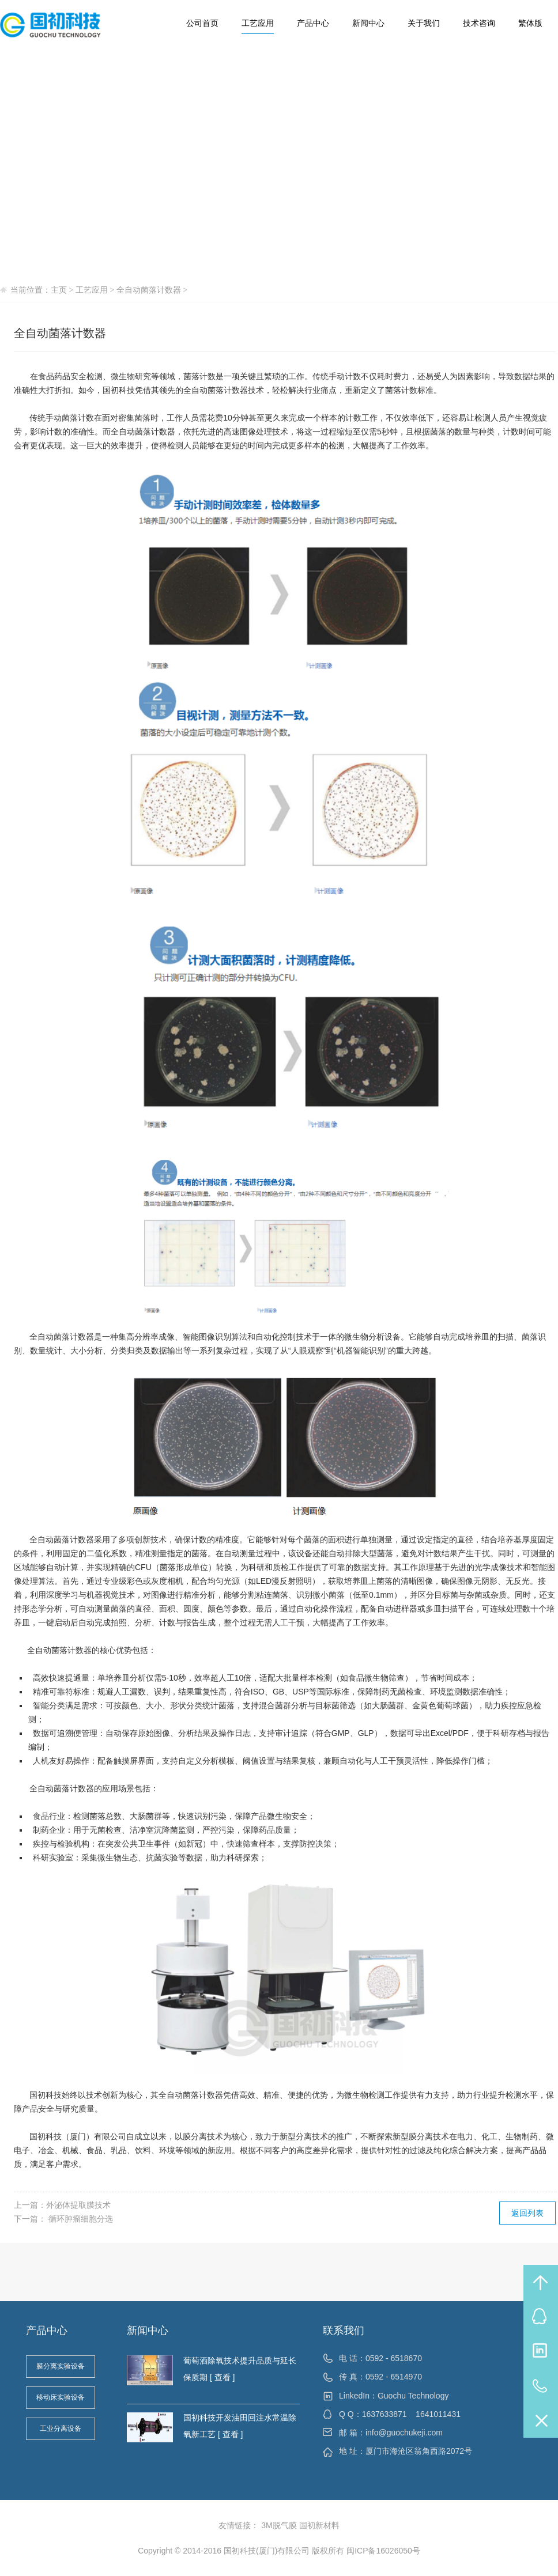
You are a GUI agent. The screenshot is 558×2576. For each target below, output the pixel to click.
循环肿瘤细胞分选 (79, 2218)
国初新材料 (319, 2525)
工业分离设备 (60, 2428)
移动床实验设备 (60, 2397)
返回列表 (527, 2213)
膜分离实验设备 (60, 2366)
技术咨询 (479, 23)
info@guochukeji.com (404, 2432)
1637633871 (384, 2414)
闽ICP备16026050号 (383, 2550)
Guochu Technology (413, 2395)
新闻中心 (368, 23)
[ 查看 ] (221, 2377)
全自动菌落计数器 (148, 290)
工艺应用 (258, 23)
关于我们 (424, 23)
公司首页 (202, 23)
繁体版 (530, 23)
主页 (59, 290)
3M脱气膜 (278, 2525)
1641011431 (438, 2414)
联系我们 (343, 2330)
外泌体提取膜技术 (78, 2205)
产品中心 (313, 23)
